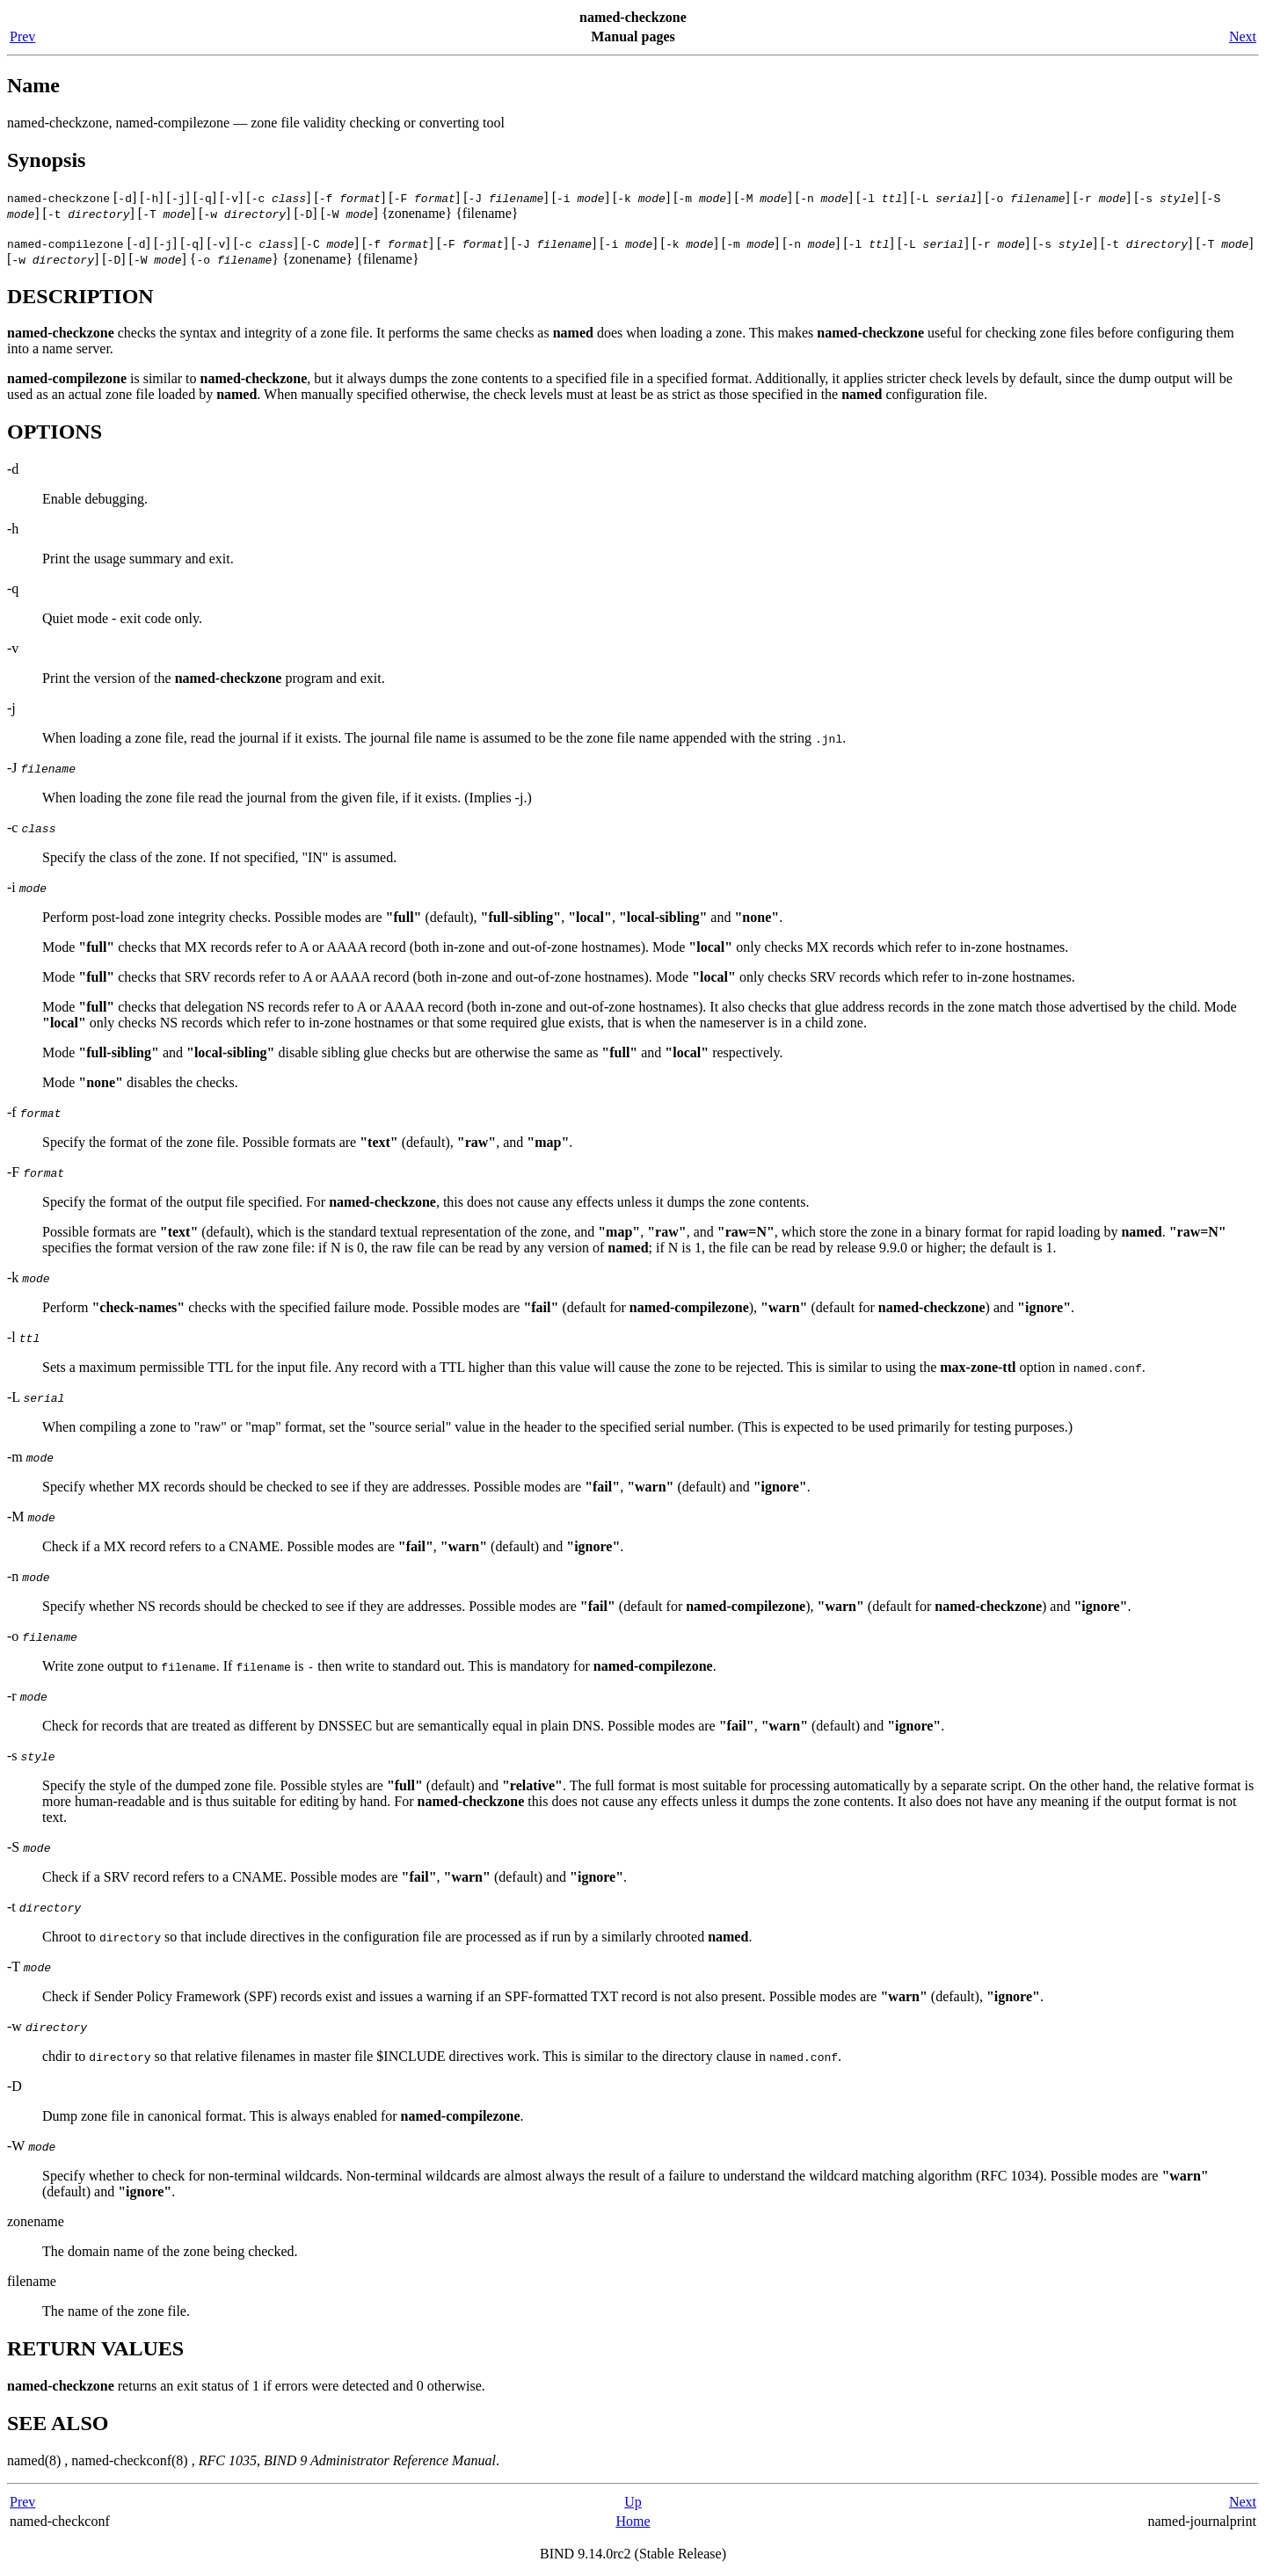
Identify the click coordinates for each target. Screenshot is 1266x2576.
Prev (22, 36)
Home (632, 2521)
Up (633, 2501)
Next (1242, 36)
